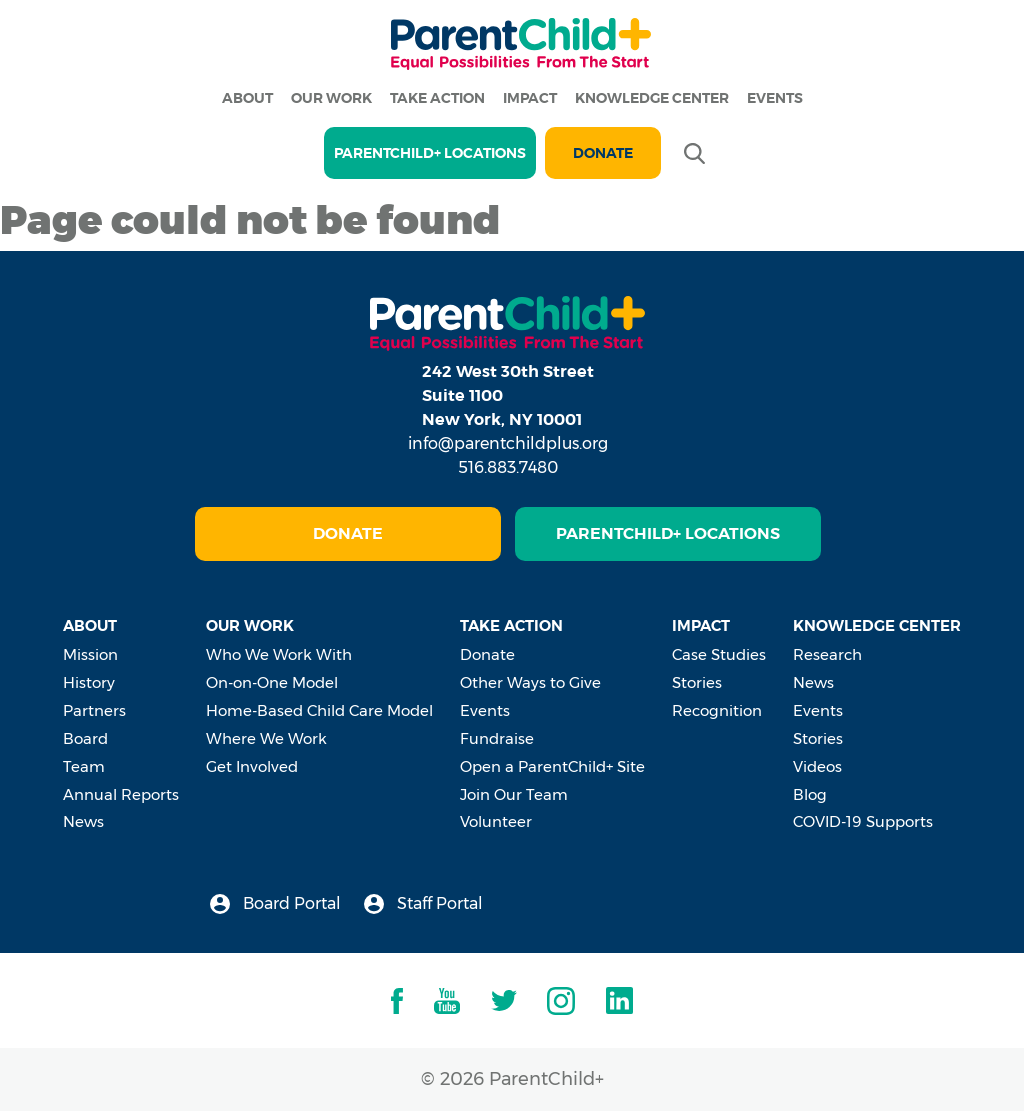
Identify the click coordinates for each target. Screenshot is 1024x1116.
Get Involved (252, 766)
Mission (90, 654)
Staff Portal (423, 904)
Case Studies (719, 654)
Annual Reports (121, 794)
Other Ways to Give (530, 682)
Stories (697, 682)
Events (775, 98)
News (83, 821)
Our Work (331, 98)
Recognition (717, 710)
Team (84, 766)
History (89, 682)
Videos (817, 766)
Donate (603, 153)
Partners (94, 710)
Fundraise (497, 738)
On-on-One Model (272, 682)
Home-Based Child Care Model (319, 710)
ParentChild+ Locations (668, 533)
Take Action (437, 98)
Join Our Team (514, 794)
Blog (810, 794)
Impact (530, 98)
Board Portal (275, 904)
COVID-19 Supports (863, 821)
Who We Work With (279, 654)
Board (85, 738)
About (247, 98)
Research (827, 654)
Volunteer (496, 821)
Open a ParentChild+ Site (552, 766)
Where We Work (266, 738)
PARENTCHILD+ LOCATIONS (430, 153)
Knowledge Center (652, 98)
